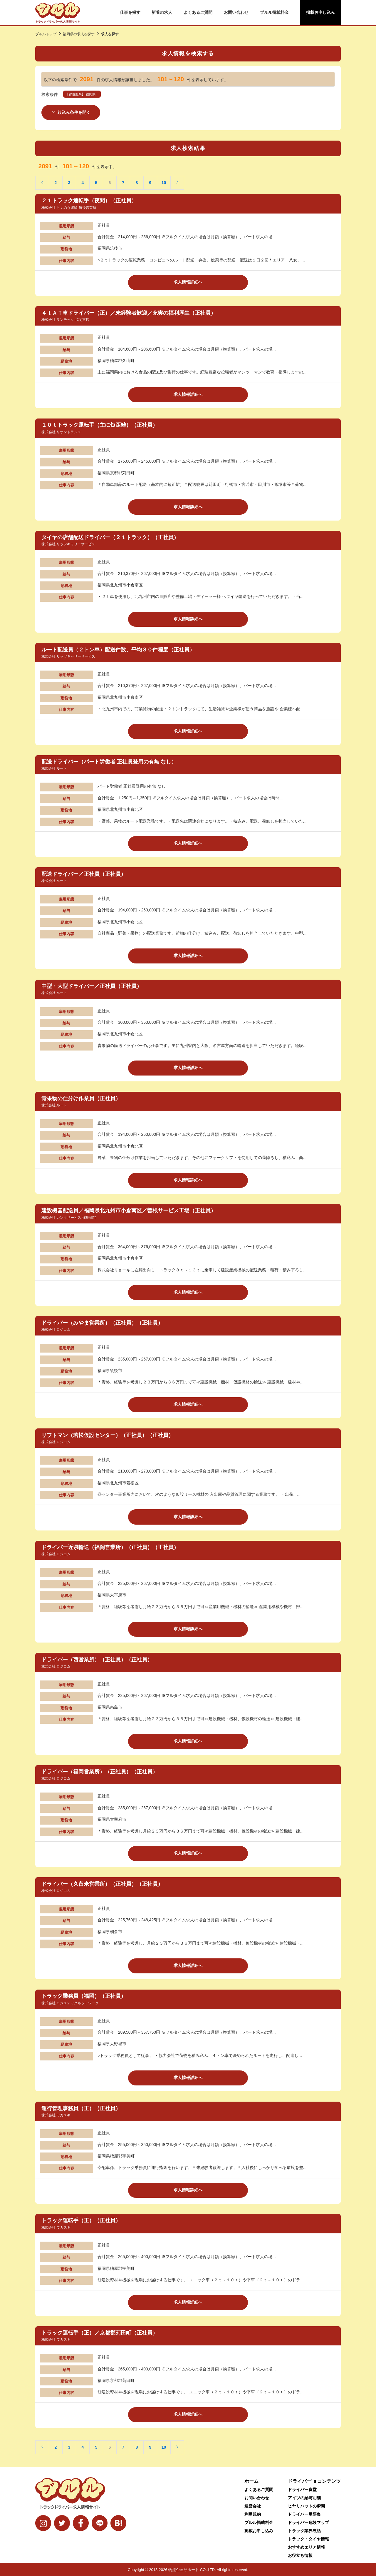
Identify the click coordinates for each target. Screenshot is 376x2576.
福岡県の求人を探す (79, 34)
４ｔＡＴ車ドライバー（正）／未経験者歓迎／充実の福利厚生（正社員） (128, 313)
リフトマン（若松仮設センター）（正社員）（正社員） (107, 1435)
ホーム (251, 2481)
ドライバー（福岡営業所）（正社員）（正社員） (99, 1772)
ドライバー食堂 (302, 2489)
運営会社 (252, 2506)
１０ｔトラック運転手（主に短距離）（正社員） (99, 425)
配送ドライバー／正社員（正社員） (83, 874)
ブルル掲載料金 (274, 12)
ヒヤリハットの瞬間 (306, 2506)
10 (164, 182)
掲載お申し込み (320, 12)
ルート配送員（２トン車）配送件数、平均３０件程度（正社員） (118, 649)
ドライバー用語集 (304, 2514)
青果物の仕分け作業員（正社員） (81, 1098)
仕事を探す (130, 12)
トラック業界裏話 (304, 2530)
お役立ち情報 (300, 2555)
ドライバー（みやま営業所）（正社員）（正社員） (102, 1323)
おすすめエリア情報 (306, 2547)
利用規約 (252, 2514)
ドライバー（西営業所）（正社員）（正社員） (96, 1659)
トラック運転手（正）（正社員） (81, 2220)
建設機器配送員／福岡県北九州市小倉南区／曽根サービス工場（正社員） (128, 1210)
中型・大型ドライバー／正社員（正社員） (91, 986)
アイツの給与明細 (304, 2497)
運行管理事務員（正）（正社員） (81, 2108)
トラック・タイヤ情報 (308, 2539)
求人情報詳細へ (188, 282)
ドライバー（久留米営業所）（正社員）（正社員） (102, 1884)
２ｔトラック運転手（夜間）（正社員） (89, 201)
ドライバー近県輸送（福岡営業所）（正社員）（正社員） (110, 1547)
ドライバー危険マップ (308, 2522)
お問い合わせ (236, 12)
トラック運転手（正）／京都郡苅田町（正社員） (99, 2332)
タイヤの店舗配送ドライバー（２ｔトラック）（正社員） (110, 537)
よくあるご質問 (198, 12)
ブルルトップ (45, 34)
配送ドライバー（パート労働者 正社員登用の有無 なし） (109, 762)
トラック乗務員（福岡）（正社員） (83, 1996)
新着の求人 (162, 12)
